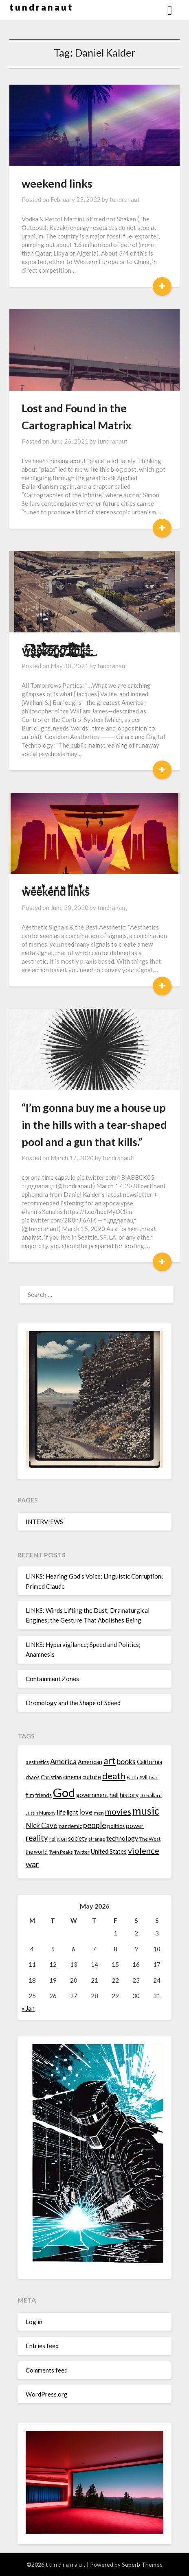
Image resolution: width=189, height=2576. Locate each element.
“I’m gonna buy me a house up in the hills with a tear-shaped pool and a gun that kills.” (94, 1124)
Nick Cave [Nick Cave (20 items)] (41, 1825)
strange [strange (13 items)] (96, 1839)
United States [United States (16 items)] (109, 1851)
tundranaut (125, 199)
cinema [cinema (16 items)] (72, 1776)
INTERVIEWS (44, 1521)
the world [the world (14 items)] (37, 1851)
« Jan (28, 2008)
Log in (34, 2321)
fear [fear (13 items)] (153, 1777)
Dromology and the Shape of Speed (73, 1702)
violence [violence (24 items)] (143, 1850)
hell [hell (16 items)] (114, 1794)
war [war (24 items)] (32, 1864)
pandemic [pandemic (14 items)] (70, 1826)
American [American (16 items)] (90, 1761)
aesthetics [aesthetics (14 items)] (37, 1762)
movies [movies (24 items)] (118, 1811)
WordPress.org (47, 2394)
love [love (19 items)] (85, 1812)
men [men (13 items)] (99, 1813)
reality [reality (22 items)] (37, 1837)
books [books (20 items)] (126, 1761)
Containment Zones (52, 1678)
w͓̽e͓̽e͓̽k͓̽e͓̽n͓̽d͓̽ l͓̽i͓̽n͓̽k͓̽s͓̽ (55, 891)
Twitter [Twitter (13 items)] (82, 1852)
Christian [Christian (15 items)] (51, 1777)
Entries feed (42, 2345)
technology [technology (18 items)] (122, 1838)
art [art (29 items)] (109, 1760)
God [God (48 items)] (64, 1792)
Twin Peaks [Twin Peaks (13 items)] (61, 1852)
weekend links (57, 183)
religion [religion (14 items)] (58, 1838)
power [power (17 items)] (135, 1825)
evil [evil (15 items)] (143, 1777)
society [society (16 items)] (77, 1838)
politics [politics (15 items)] (116, 1826)
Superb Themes (142, 2564)
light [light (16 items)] (72, 1812)
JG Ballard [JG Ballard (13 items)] (151, 1795)
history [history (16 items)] (129, 1794)
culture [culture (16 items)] (91, 1776)
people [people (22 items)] (94, 1825)
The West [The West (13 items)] (149, 1839)
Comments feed (47, 2370)
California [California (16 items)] (149, 1761)
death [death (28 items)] (113, 1775)
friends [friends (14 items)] (43, 1795)
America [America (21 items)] (63, 1761)
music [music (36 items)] (145, 1810)
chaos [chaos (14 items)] (33, 1777)
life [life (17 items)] (61, 1812)
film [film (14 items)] (30, 1795)
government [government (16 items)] (92, 1794)
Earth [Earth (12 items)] (132, 1777)
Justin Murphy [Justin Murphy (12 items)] (40, 1812)
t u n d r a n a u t (40, 7)
